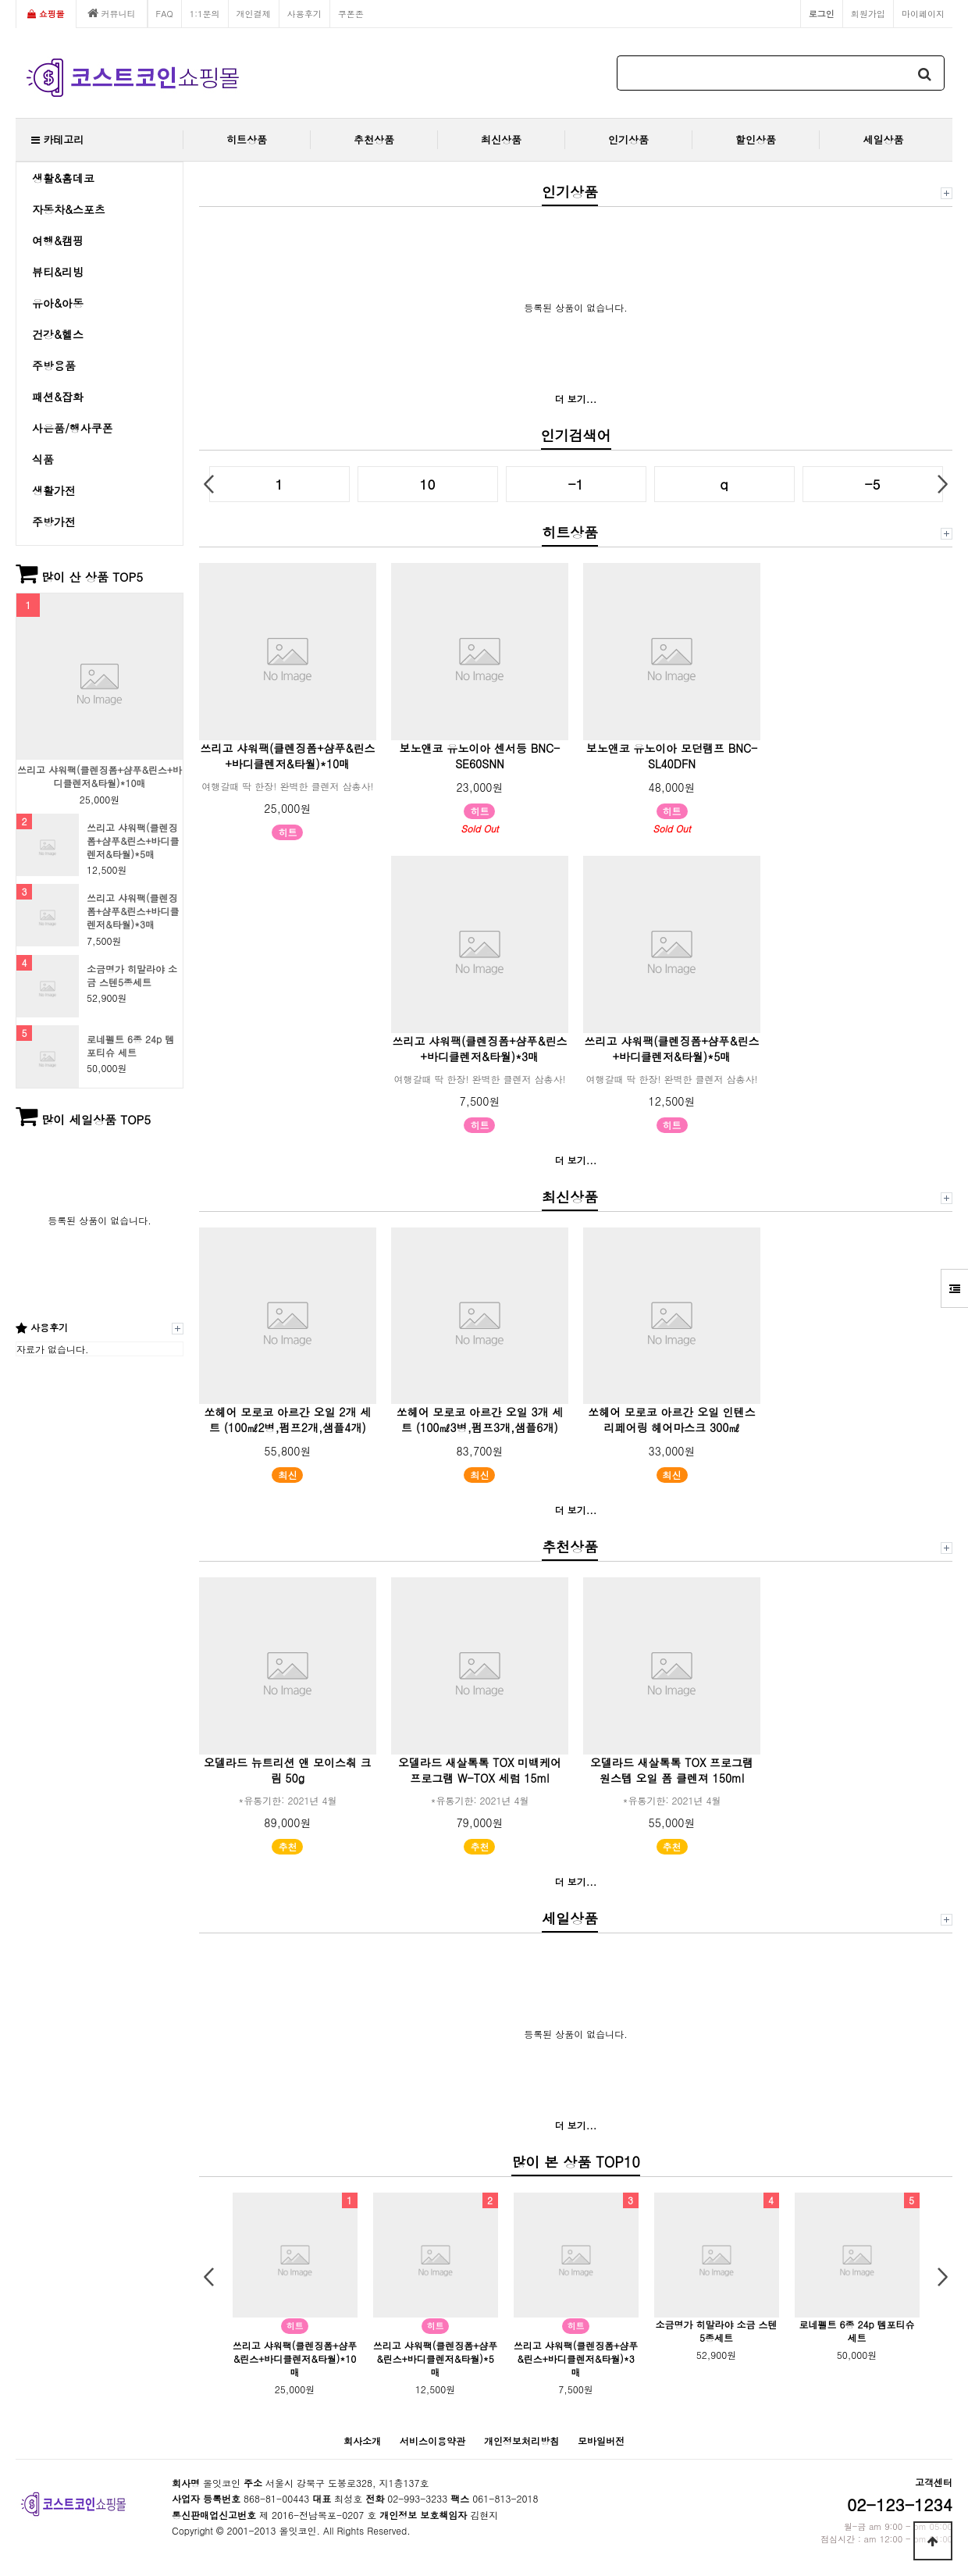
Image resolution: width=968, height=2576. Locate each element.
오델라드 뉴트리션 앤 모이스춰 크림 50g (288, 1770)
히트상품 (246, 139)
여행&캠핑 (58, 240)
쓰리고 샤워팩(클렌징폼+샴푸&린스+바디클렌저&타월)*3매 (133, 911)
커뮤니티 (111, 13)
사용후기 (304, 13)
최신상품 (501, 139)
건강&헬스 (58, 334)
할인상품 (755, 139)
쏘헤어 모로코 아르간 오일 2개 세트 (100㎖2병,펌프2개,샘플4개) (288, 1419)
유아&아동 (58, 303)
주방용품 (54, 365)
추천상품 (374, 139)
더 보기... (576, 398)
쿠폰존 (351, 13)
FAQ (164, 13)
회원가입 (868, 13)
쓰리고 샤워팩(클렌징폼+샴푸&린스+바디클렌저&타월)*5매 (133, 840)
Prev (209, 484)
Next (942, 484)
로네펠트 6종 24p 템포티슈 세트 (130, 1046)
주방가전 (54, 521)
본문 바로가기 (0, 0)
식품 (43, 459)
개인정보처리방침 (521, 2440)
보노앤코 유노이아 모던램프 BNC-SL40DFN (672, 755)
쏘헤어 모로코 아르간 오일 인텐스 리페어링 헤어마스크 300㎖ (672, 1419)
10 (428, 484)
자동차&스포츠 (68, 209)
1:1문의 (205, 13)
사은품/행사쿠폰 (72, 428)
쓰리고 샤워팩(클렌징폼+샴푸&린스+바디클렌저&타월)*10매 (99, 776)
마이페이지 (923, 13)
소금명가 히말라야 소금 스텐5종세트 (132, 976)
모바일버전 (601, 2440)
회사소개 (362, 2440)
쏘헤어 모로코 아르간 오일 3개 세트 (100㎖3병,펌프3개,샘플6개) (480, 1419)
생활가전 (54, 490)
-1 (576, 484)
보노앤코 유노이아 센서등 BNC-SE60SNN (480, 755)
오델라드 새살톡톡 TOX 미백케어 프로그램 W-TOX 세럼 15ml (479, 1770)
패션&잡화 (58, 396)
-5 (873, 484)
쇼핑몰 (46, 13)
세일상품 (883, 139)
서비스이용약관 (432, 2440)
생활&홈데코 (63, 178)
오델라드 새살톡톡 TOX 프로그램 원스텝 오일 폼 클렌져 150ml (671, 1770)
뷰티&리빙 (58, 272)
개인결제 (254, 13)
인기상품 (628, 139)
